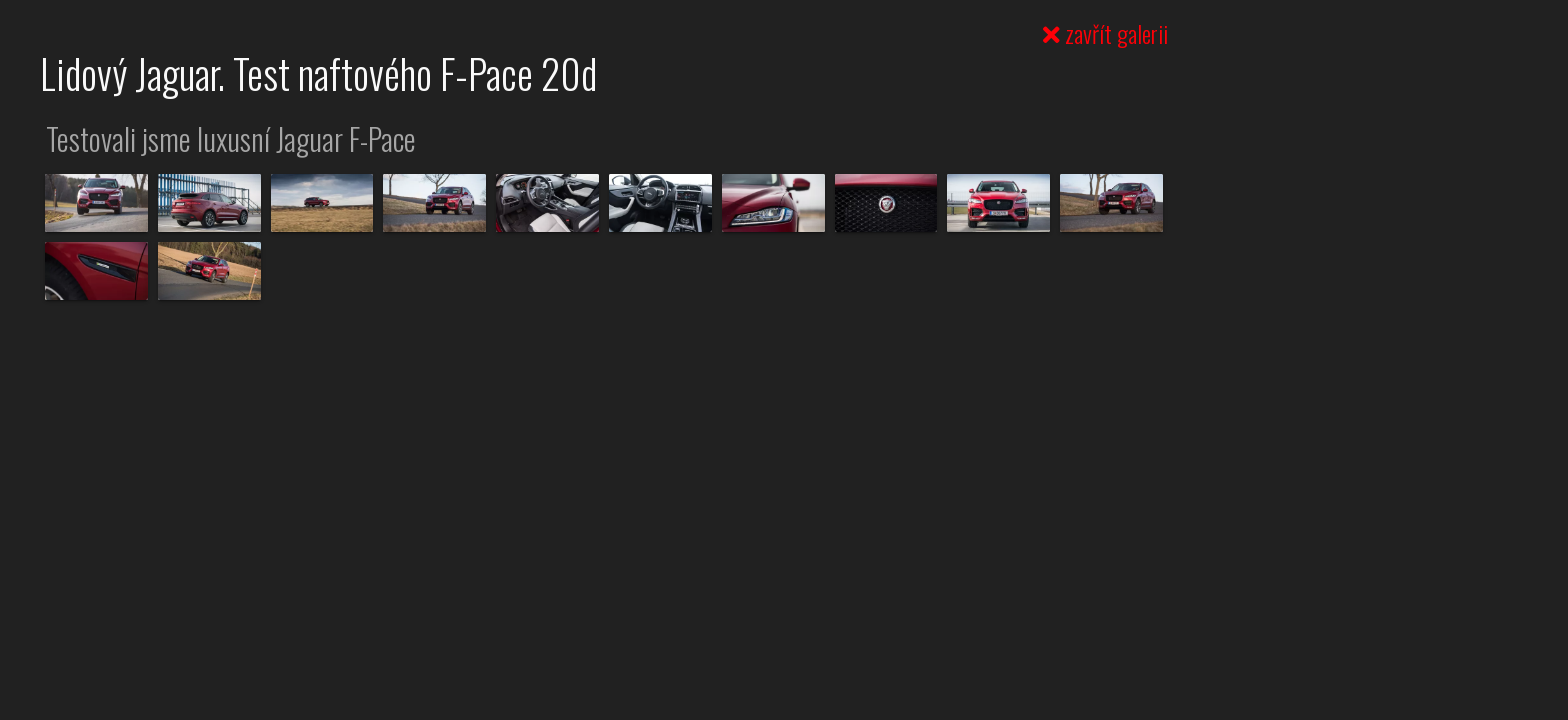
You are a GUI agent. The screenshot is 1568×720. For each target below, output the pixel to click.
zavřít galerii (1105, 33)
